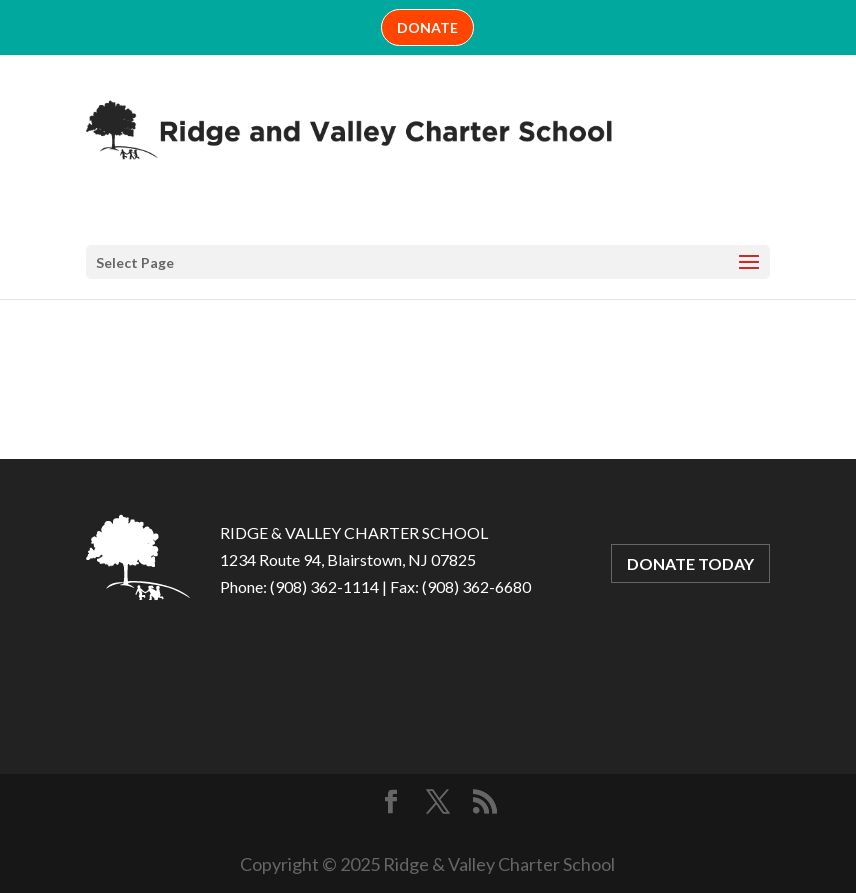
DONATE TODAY (690, 563)
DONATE (427, 27)
